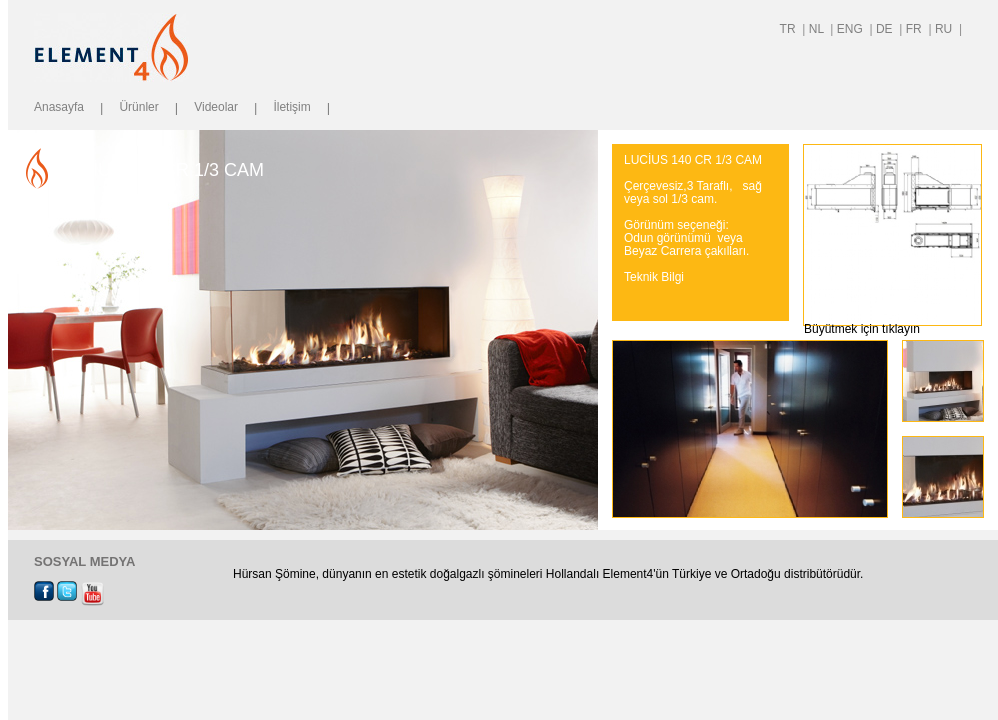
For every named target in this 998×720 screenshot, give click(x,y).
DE (886, 29)
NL (818, 29)
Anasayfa (59, 107)
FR (915, 29)
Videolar (216, 107)
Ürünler (138, 107)
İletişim (291, 107)
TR (789, 29)
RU (945, 29)
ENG (851, 29)
